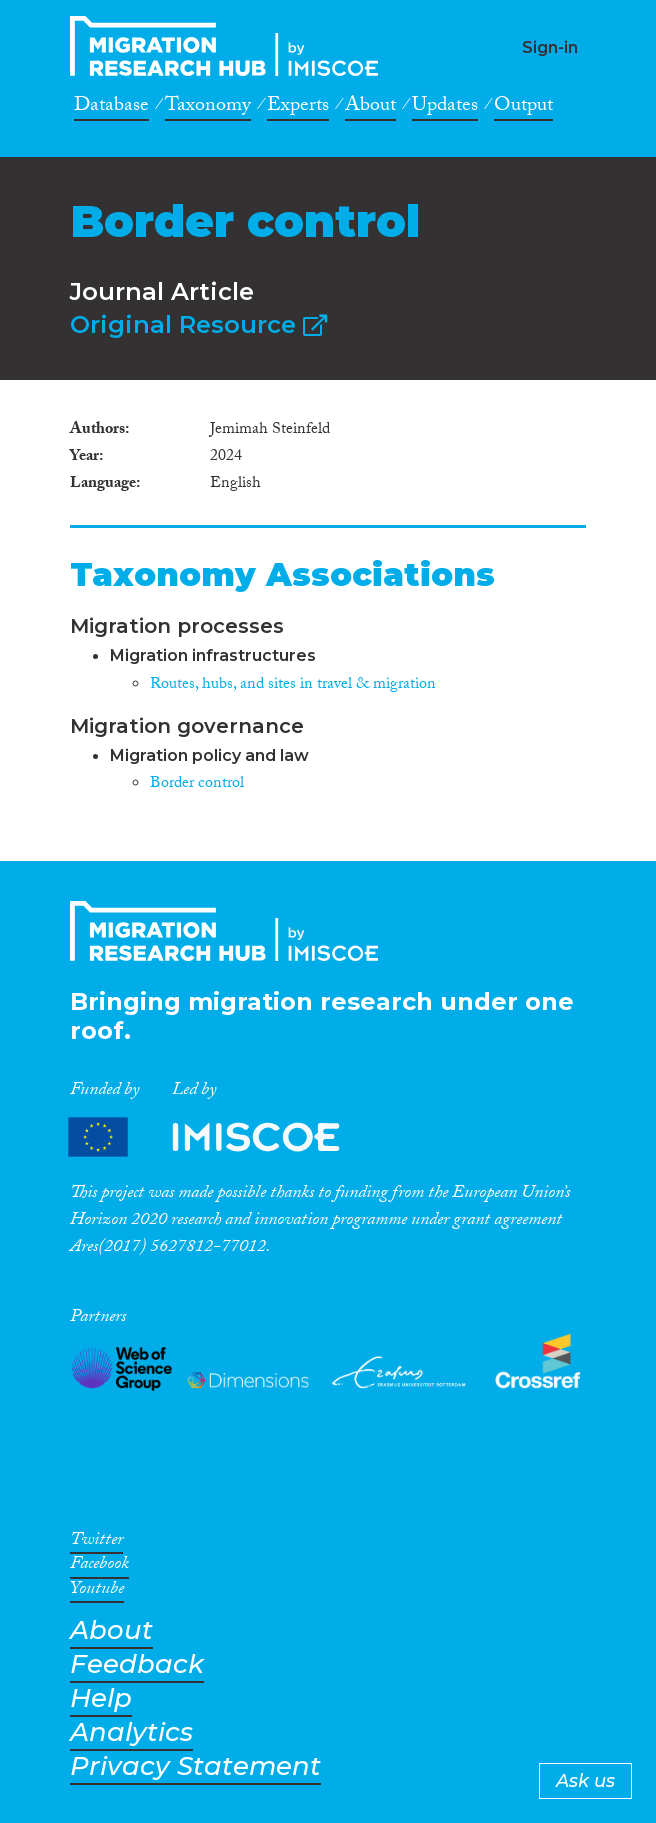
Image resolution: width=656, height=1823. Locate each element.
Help (101, 1698)
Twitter (96, 1543)
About (370, 108)
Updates (445, 108)
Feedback (137, 1664)
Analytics (131, 1732)
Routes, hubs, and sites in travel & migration (293, 685)
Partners (221, 1137)
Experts (298, 108)
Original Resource (198, 324)
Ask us (585, 1781)
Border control (197, 784)
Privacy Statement (195, 1766)
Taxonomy (208, 108)
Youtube (97, 1592)
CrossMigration (230, 46)
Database (111, 108)
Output (523, 108)
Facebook (99, 1567)
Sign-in (550, 47)
